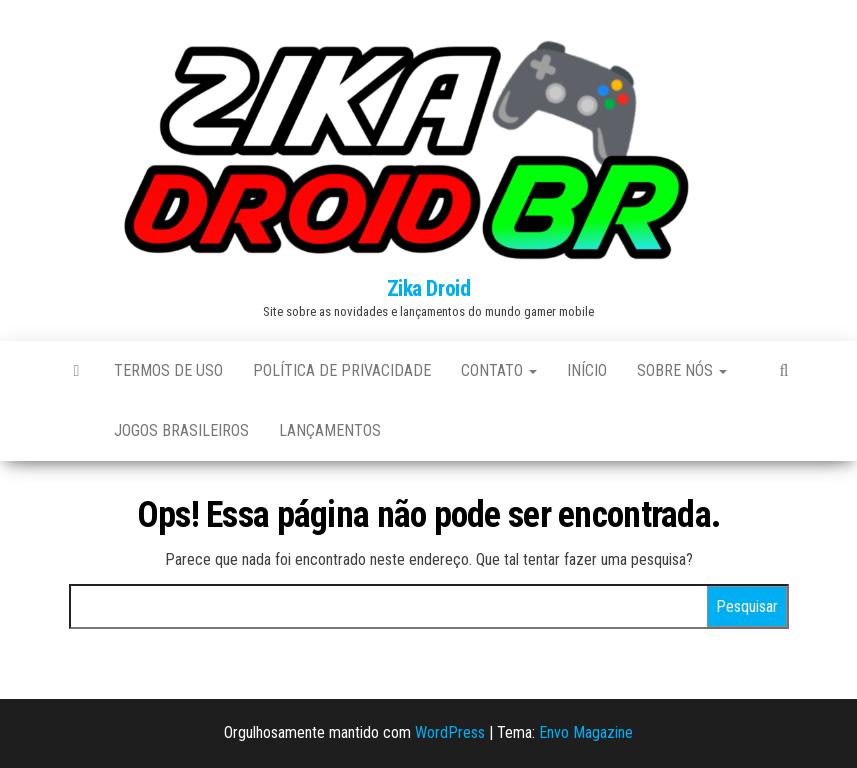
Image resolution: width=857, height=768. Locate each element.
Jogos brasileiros (181, 430)
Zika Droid (429, 288)
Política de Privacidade (342, 370)
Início (587, 370)
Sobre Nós (682, 370)
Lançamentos (330, 430)
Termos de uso (168, 370)
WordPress (450, 732)
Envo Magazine (586, 732)
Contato (499, 370)
